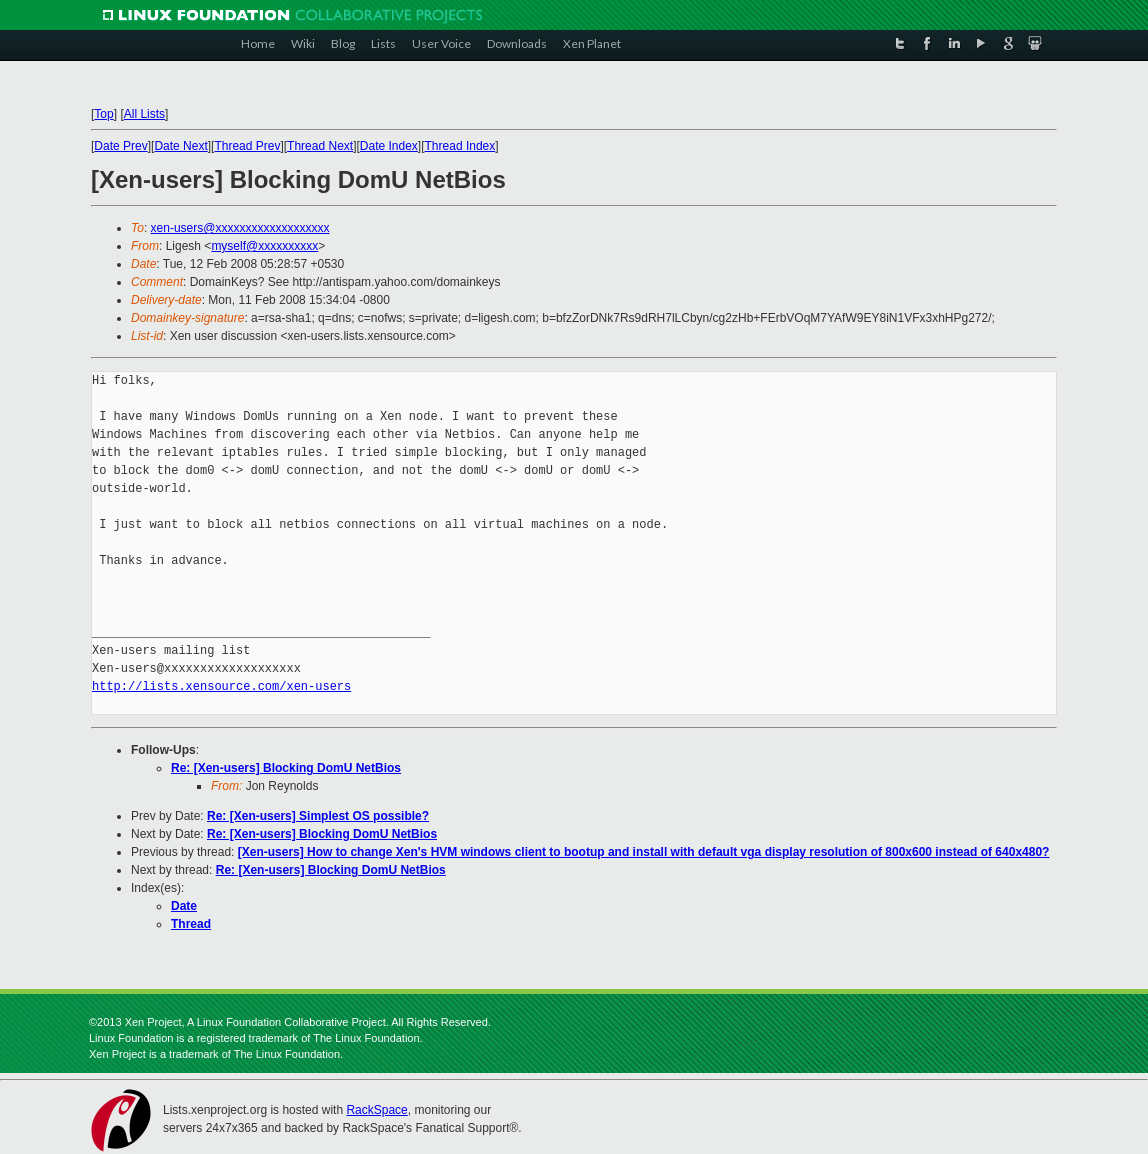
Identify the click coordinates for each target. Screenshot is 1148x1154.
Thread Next (320, 146)
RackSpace (376, 1110)
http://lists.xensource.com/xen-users (221, 686)
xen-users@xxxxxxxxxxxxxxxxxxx (240, 228)
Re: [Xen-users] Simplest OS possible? (318, 816)
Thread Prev (247, 146)
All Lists (144, 114)
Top (103, 114)
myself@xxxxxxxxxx (264, 246)
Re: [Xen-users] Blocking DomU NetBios (286, 768)
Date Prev (120, 146)
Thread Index (460, 146)
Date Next (180, 146)
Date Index (389, 146)
